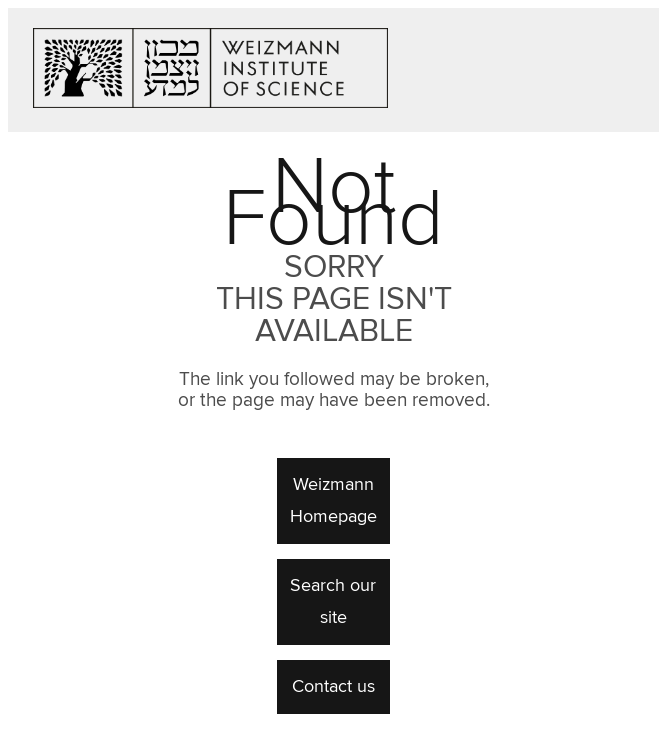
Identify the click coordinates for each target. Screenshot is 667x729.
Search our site (333, 602)
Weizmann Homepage (333, 501)
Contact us (333, 687)
